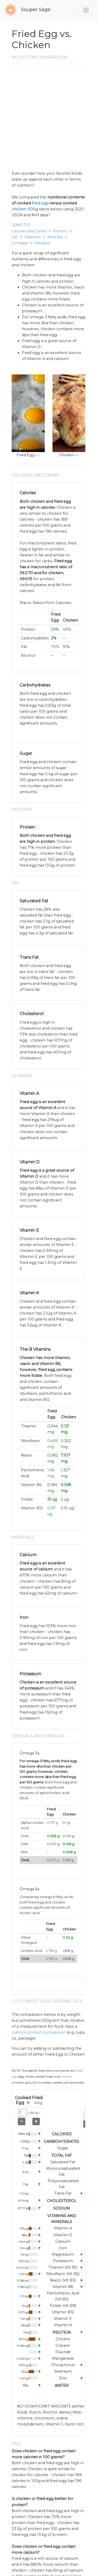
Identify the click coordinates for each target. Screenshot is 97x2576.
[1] (49, 214)
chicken (19, 209)
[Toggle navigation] (86, 10)
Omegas (20, 243)
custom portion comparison (39, 2032)
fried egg (40, 203)
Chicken (66, 455)
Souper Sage (27, 9)
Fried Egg (26, 455)
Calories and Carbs (29, 231)
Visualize (42, 243)
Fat (15, 237)
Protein (60, 231)
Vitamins (32, 237)
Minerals (55, 237)
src (38, 455)
